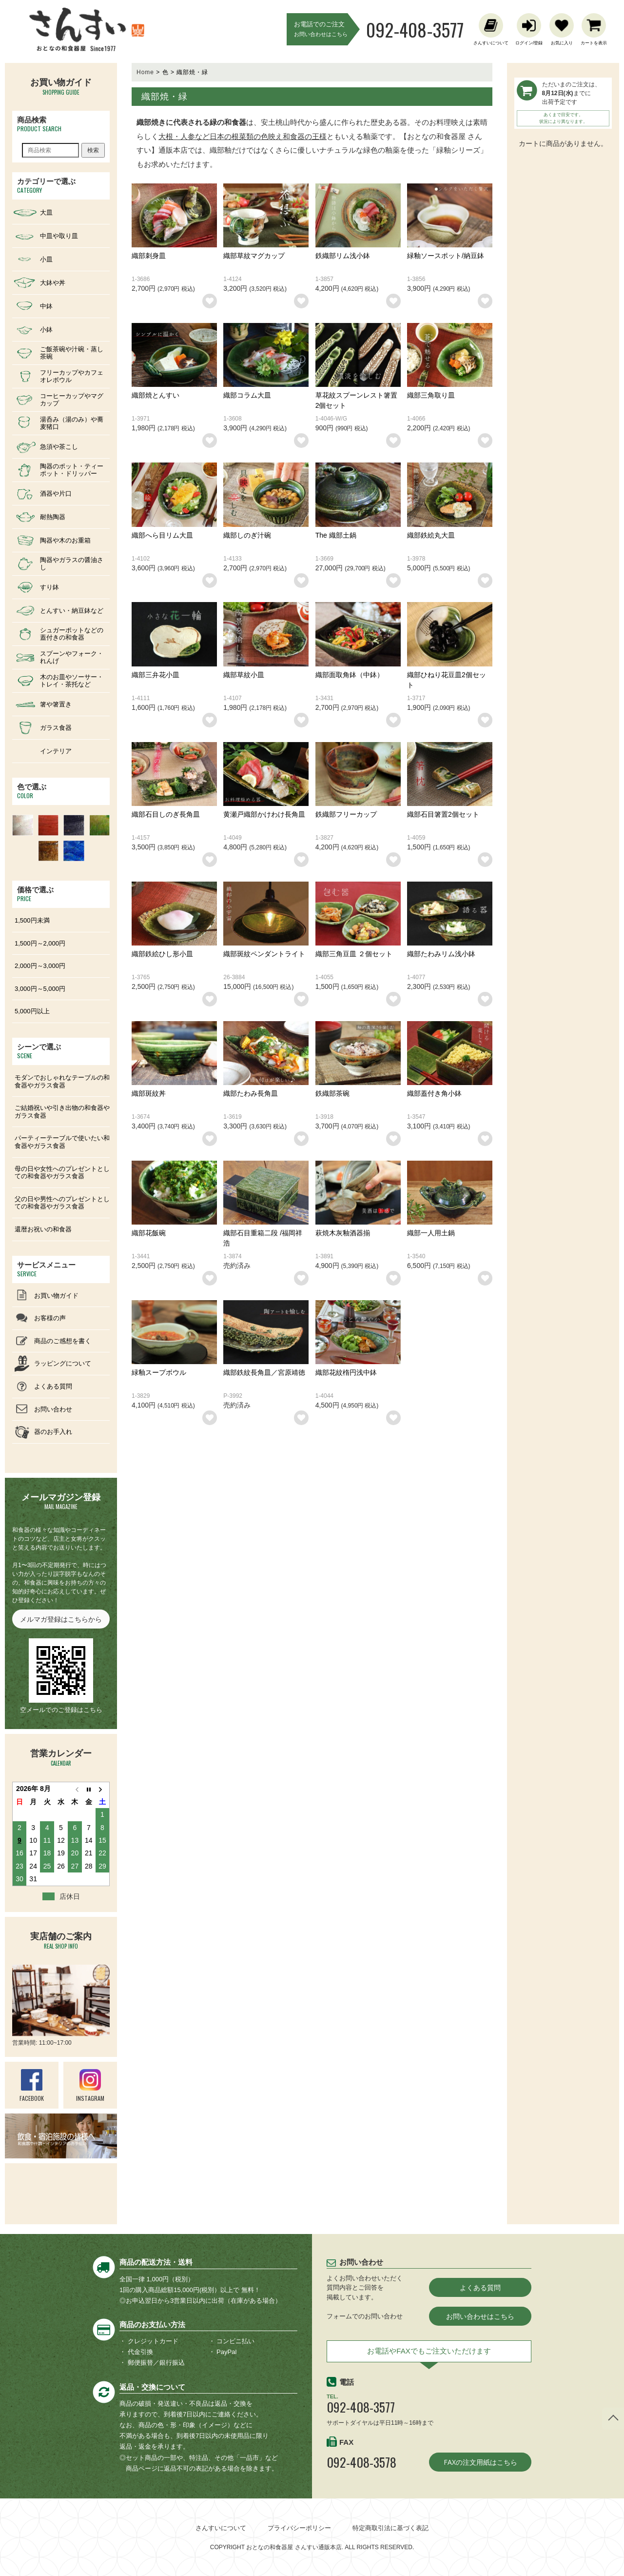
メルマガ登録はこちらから (61, 1619)
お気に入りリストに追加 (209, 301)
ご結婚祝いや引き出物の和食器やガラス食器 (62, 1111)
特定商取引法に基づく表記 (390, 2528)
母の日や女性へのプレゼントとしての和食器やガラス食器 (62, 1172)
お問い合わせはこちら (480, 2316)
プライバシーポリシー (299, 2528)
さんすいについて (220, 2528)
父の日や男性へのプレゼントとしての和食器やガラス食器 (62, 1202)
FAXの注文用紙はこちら (480, 2462)
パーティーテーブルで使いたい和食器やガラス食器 (62, 1141)
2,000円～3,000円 (40, 965)
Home (145, 72)
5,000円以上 (32, 1011)
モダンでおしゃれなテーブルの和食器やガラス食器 (62, 1081)
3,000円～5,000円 (40, 988)
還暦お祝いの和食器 (43, 1229)
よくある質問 (480, 2287)
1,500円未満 (32, 920)
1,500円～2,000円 (40, 943)
